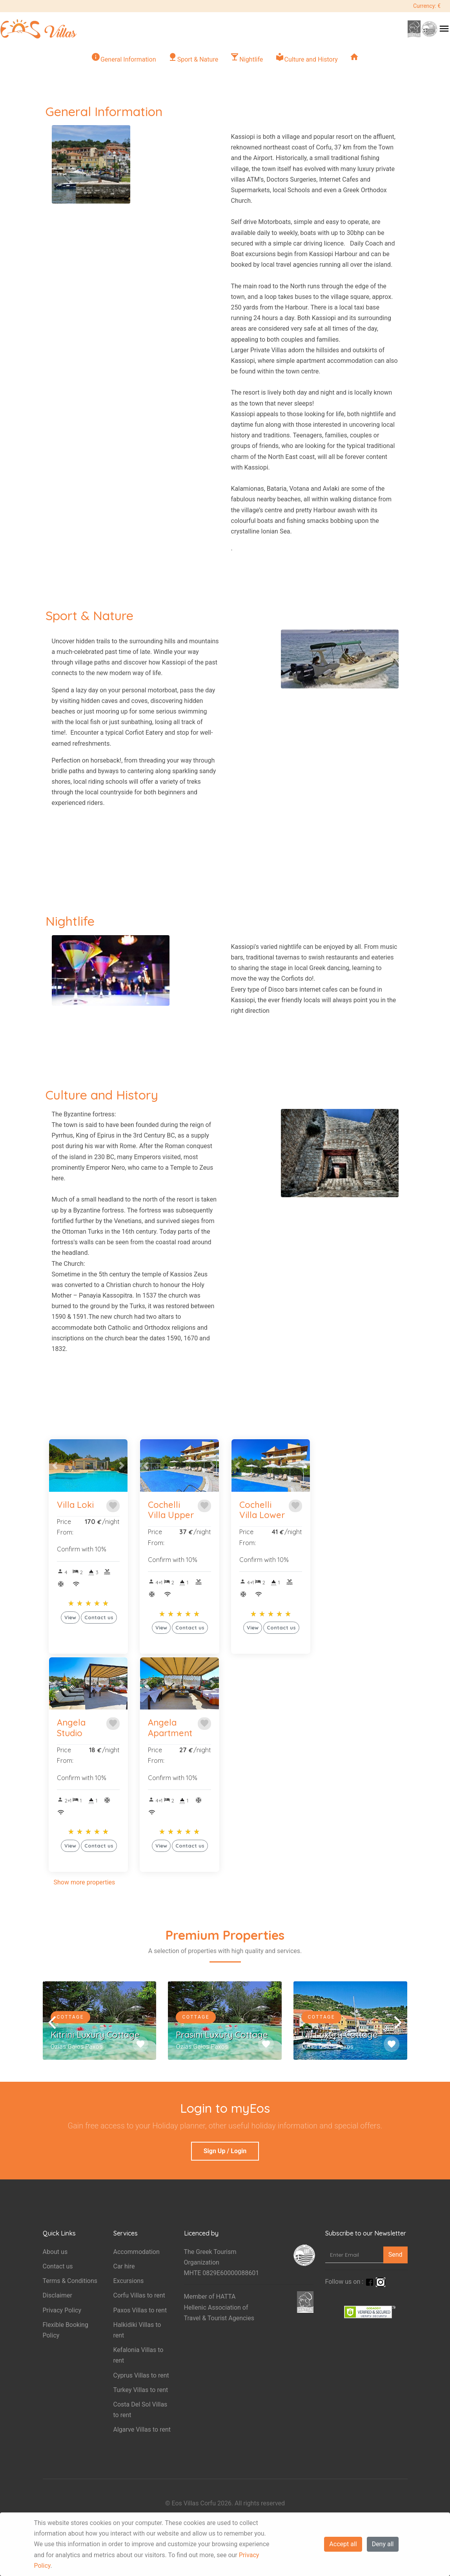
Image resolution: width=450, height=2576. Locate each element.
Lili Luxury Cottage (339, 2034)
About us (55, 2252)
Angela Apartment (170, 1727)
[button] (55, 1465)
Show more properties (84, 1882)
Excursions (128, 2281)
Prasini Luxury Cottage (222, 2034)
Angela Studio (71, 1727)
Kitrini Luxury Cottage (95, 2034)
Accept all (343, 2544)
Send (395, 2254)
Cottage (70, 2017)
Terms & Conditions (70, 2281)
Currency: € (427, 6)
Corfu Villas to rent (139, 2295)
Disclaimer (57, 2295)
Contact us (58, 2266)
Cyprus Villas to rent (141, 2375)
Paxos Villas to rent (140, 2310)
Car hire (124, 2266)
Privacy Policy (62, 2310)
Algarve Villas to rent (142, 2429)
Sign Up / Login (225, 2151)
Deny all (383, 2544)
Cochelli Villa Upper (171, 1509)
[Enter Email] (354, 2254)
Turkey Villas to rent (140, 2390)
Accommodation (136, 2252)
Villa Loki (75, 1504)
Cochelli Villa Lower (262, 1509)
